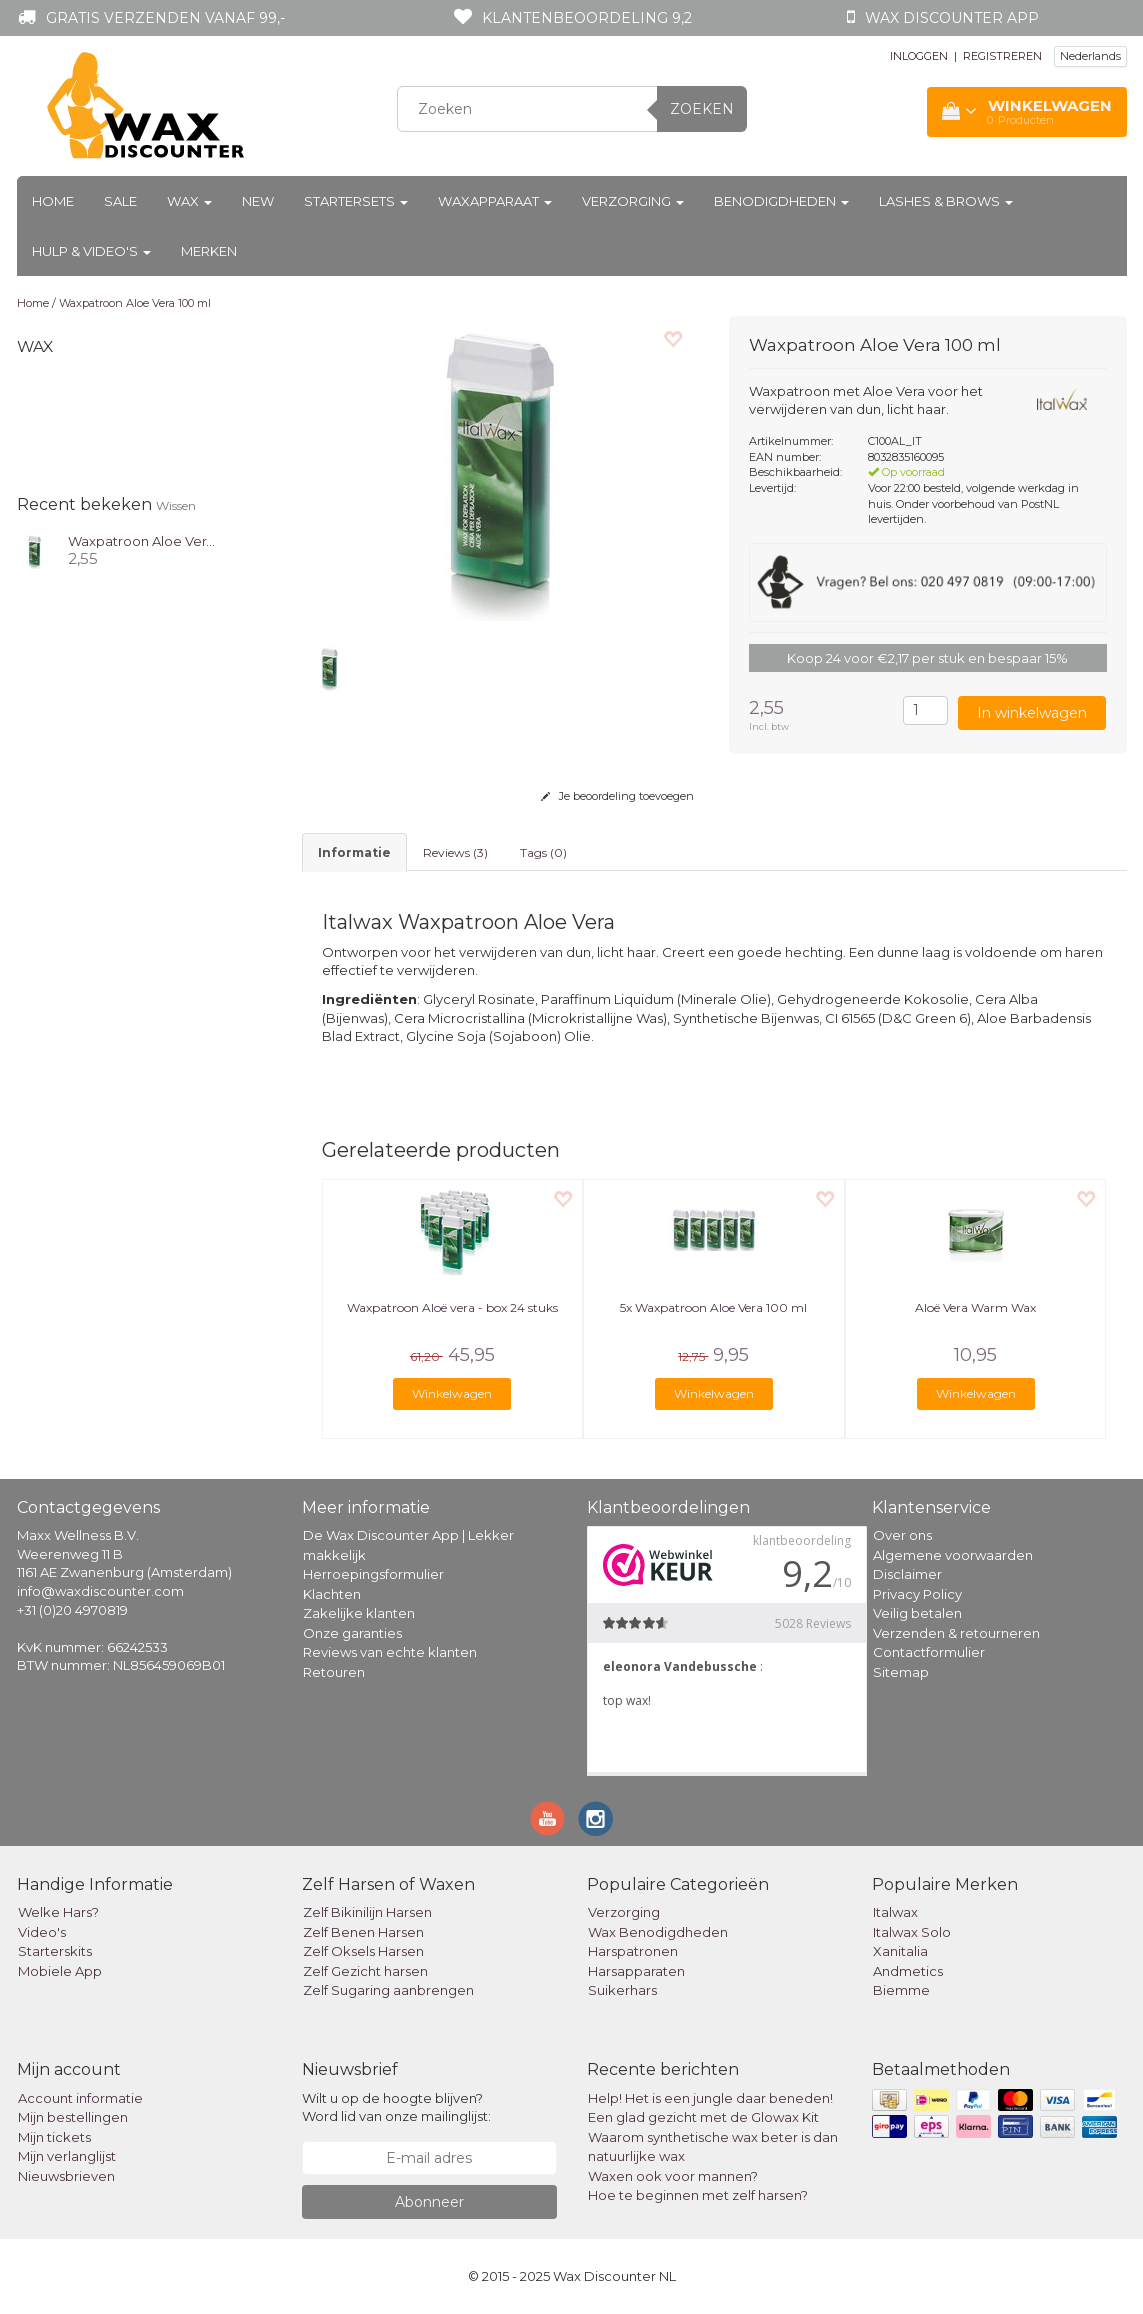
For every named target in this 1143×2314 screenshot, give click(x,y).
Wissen (176, 505)
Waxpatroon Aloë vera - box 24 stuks (452, 1307)
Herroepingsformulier (373, 1574)
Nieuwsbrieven (66, 2176)
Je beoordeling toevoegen (617, 796)
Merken (209, 251)
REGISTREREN (1002, 56)
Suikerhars (622, 1990)
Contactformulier (929, 1652)
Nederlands (1090, 56)
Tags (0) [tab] (543, 852)
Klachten (332, 1594)
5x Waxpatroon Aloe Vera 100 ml (713, 1307)
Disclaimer (907, 1574)
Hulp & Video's (91, 251)
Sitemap (901, 1672)
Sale (120, 201)
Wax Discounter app (952, 18)
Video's (42, 1932)
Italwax (895, 1912)
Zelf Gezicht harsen (365, 1971)
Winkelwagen (452, 1393)
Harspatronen (633, 1951)
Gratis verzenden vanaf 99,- (165, 18)
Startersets (356, 201)
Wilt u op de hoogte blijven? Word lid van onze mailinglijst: (396, 2107)
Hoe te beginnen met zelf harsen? (698, 2195)
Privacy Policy (917, 1594)
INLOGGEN (919, 56)
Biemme (901, 1990)
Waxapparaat (495, 201)
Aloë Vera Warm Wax (975, 1307)
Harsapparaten (636, 1971)
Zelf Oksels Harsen (363, 1951)
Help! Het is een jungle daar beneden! (710, 2098)
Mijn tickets (54, 2137)
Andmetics (908, 1971)
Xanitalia (900, 1951)
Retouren (334, 1672)
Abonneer (429, 2202)
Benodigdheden (781, 201)
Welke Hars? (58, 1912)
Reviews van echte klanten (390, 1652)
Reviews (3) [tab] (455, 852)
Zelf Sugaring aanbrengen (388, 1990)
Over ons (902, 1535)
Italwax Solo (912, 1932)
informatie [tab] (354, 852)
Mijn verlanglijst (67, 2156)
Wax (189, 201)
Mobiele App (60, 1971)
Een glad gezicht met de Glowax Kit (703, 2117)
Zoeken (702, 109)
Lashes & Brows (946, 201)
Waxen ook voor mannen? (673, 2176)
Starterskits (55, 1951)
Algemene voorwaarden (953, 1555)
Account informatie (80, 2098)
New (258, 201)
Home (53, 201)
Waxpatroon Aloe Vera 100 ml (135, 303)
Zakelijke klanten (359, 1613)
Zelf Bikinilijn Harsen (367, 1912)
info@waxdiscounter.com (100, 1591)
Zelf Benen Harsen (363, 1932)
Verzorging (633, 201)
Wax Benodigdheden (658, 1932)
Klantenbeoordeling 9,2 (587, 18)
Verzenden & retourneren (956, 1633)
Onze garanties (352, 1633)
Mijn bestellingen (73, 2117)
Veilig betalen (917, 1613)
